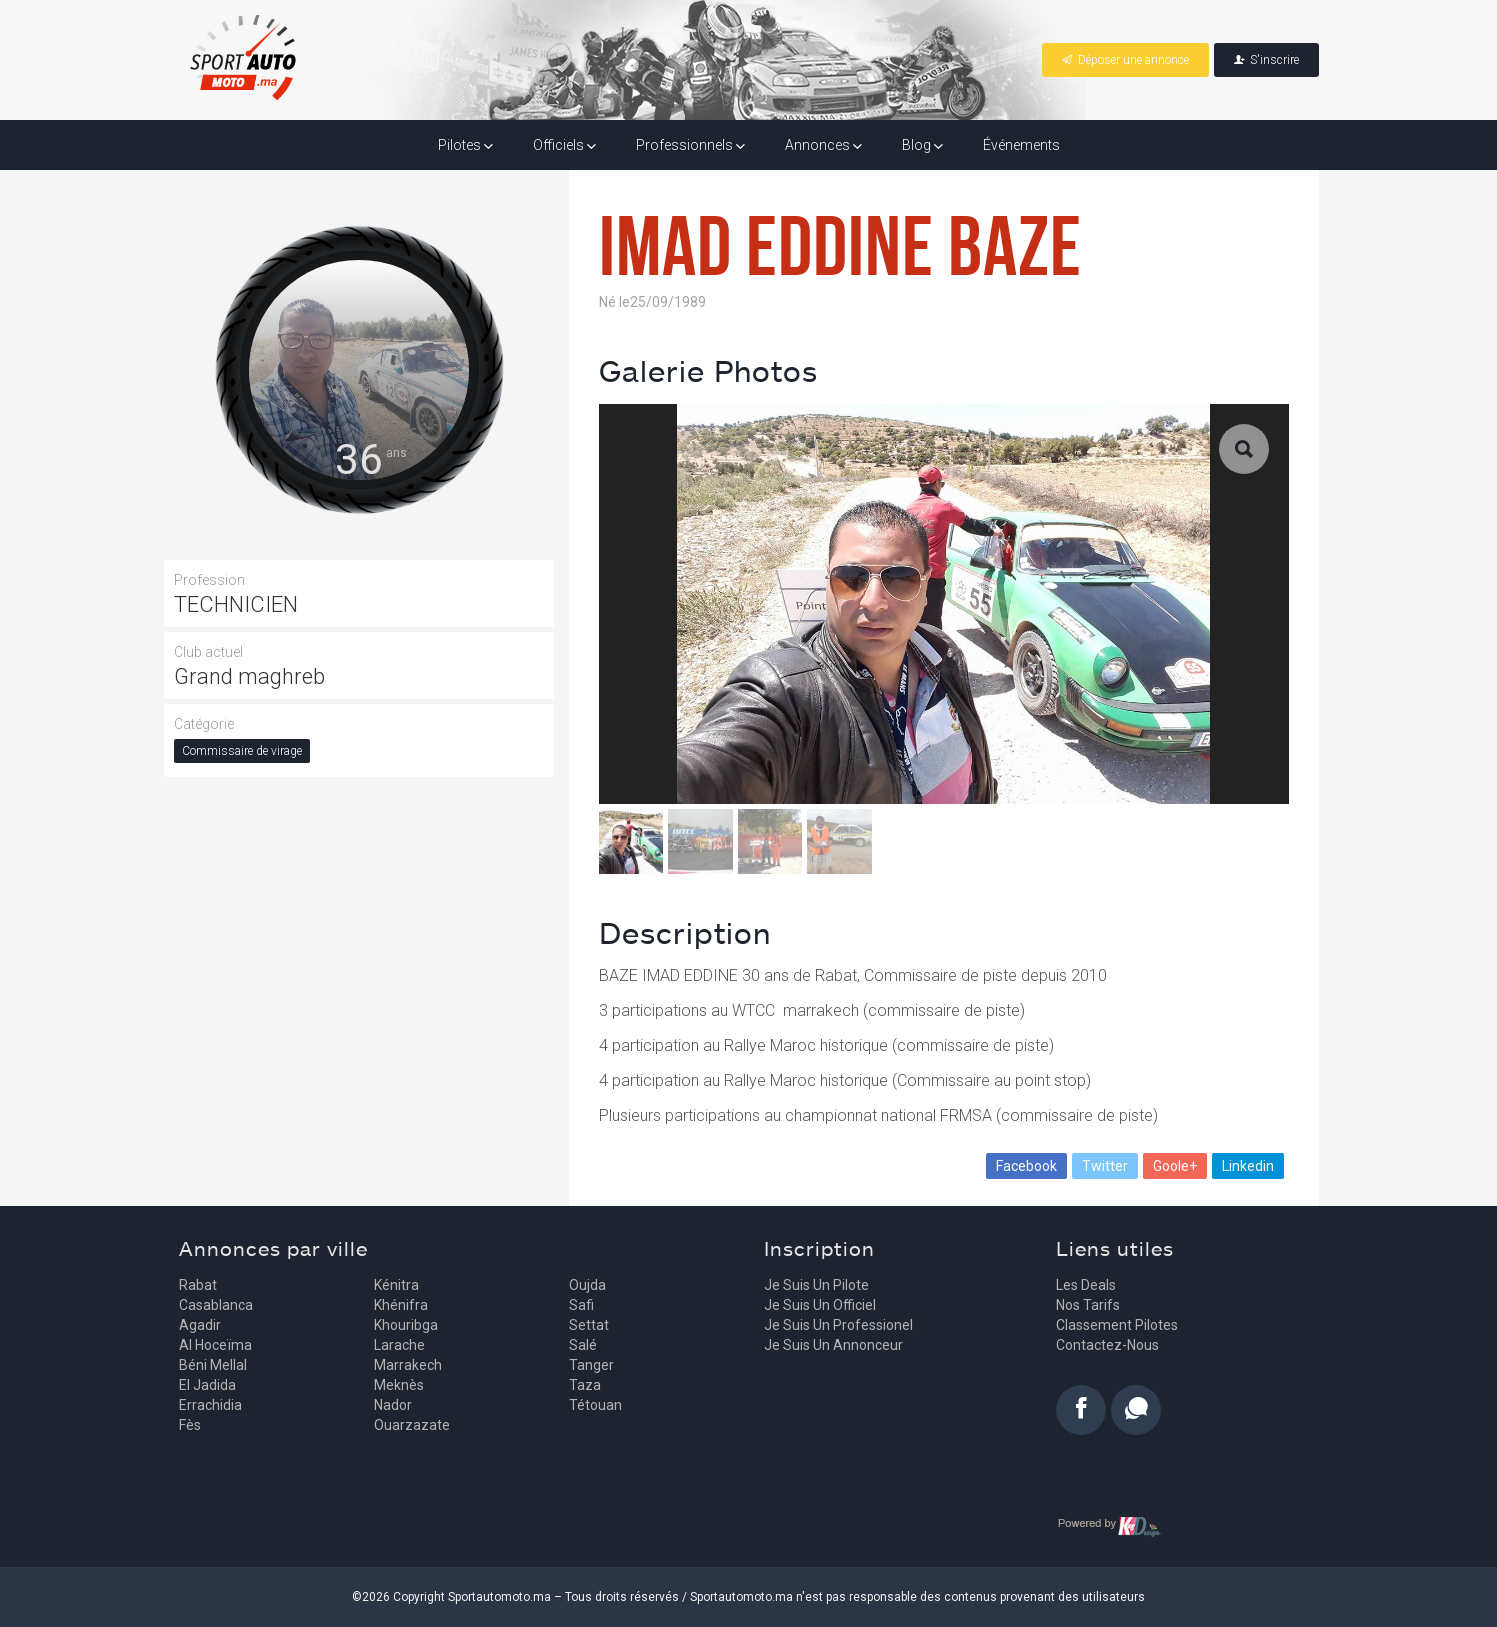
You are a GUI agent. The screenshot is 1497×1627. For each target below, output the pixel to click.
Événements (1021, 145)
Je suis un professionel (838, 1325)
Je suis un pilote (816, 1285)
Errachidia (210, 1405)
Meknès (399, 1385)
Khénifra (401, 1305)
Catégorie (204, 724)
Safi (581, 1305)
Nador (393, 1405)
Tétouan (595, 1405)
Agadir (200, 1325)
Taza (585, 1385)
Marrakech (408, 1365)
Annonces (823, 145)
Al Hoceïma (215, 1345)
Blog (922, 145)
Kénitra (396, 1285)
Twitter (1105, 1166)
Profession (209, 580)
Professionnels (690, 145)
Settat (589, 1325)
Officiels (564, 145)
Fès (190, 1425)
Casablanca (216, 1305)
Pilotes (465, 145)
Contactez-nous (1107, 1345)
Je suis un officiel (820, 1305)
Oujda (587, 1285)
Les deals (1086, 1285)
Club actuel (208, 652)
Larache (399, 1345)
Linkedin (1248, 1166)
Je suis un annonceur (833, 1345)
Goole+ (1175, 1166)
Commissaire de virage (242, 751)
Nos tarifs (1088, 1305)
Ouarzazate (412, 1425)
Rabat (198, 1285)
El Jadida (207, 1385)
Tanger (591, 1365)
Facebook (1026, 1166)
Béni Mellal (213, 1365)
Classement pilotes (1117, 1325)
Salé (583, 1345)
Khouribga (406, 1325)
